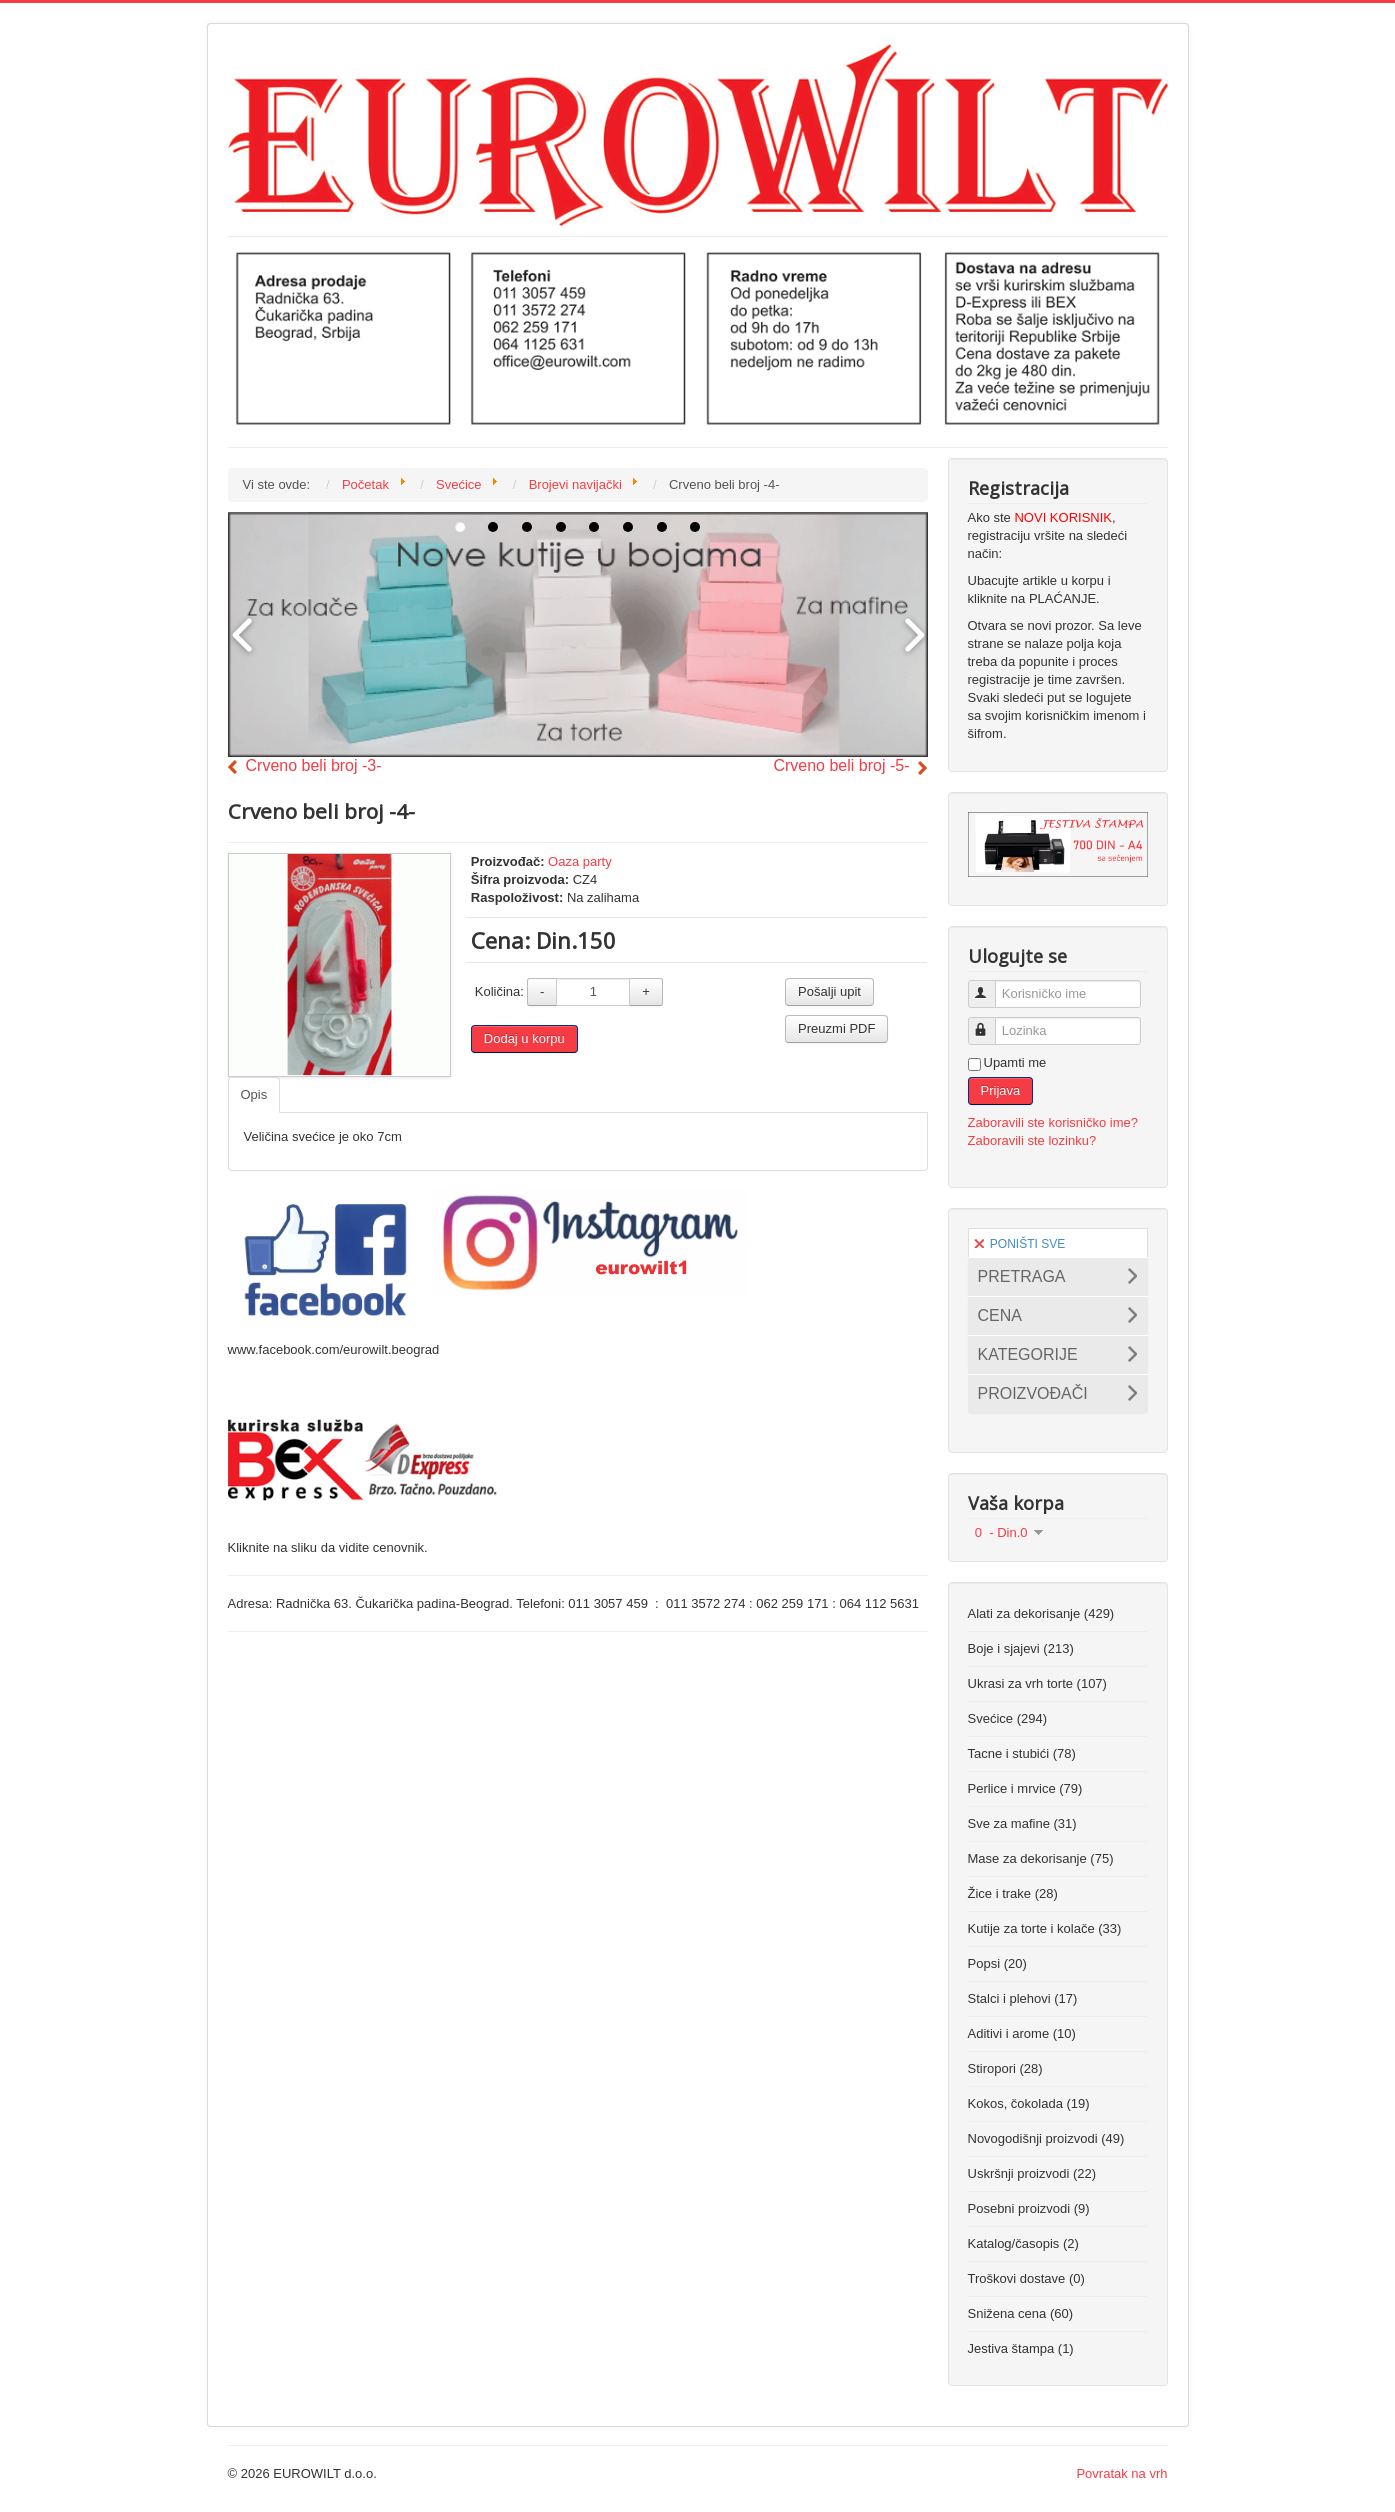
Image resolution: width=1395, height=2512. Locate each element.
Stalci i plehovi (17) (1023, 1998)
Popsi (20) (997, 1963)
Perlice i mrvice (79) (1025, 1788)
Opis (254, 1094)
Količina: (499, 991)
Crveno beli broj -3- (314, 765)
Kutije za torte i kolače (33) (1045, 1928)
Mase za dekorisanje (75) (1041, 1858)
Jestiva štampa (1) (1021, 2348)
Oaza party (580, 861)
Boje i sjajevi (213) (1021, 1648)
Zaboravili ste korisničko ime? (1053, 1122)
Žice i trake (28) (1013, 1893)
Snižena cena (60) (1021, 2313)
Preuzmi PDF (836, 1028)
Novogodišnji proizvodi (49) (1046, 2138)
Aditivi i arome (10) (1022, 2033)
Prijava (1001, 1090)
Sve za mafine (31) (1022, 1823)
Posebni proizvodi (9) (1029, 2208)
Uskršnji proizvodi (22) (1032, 2173)
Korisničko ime (990, 985)
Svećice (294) (1007, 1718)
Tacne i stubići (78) (1022, 1753)
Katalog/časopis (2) (1023, 2243)
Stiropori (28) (1005, 2068)
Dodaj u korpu (524, 1038)
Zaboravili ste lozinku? (1032, 1140)
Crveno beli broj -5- (841, 765)
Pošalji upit (829, 991)
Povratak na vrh (1121, 2473)
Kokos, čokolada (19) (1029, 2103)
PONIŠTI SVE (1020, 1244)
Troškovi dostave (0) (1026, 2278)
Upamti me (1015, 1062)
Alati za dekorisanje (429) (1041, 1613)
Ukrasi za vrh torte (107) (1037, 1683)
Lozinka (990, 1022)
